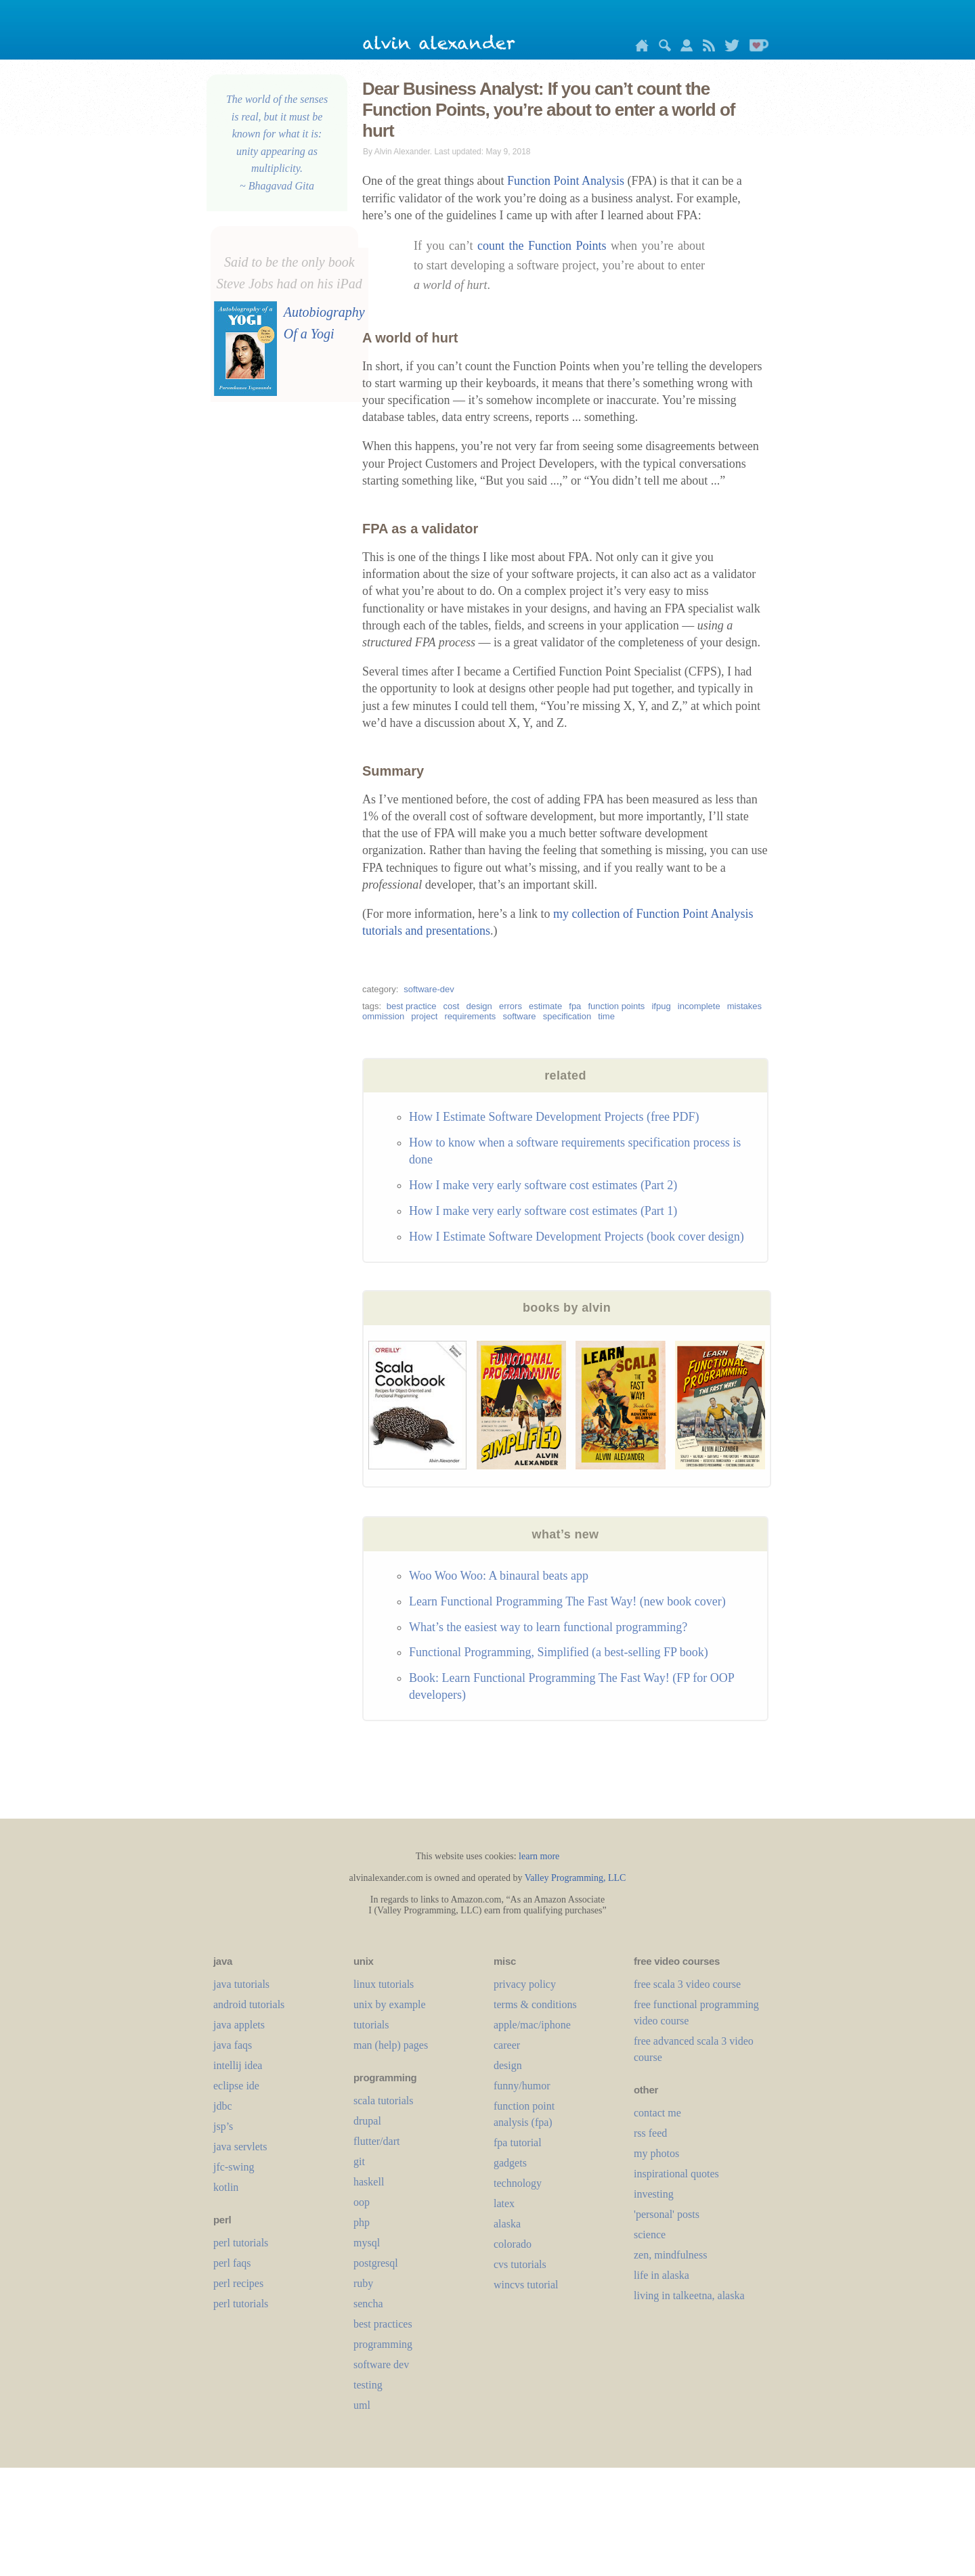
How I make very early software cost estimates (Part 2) (543, 1185)
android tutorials (248, 2004)
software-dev (429, 989)
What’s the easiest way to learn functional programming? (548, 1627)
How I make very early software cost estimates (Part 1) (543, 1211)
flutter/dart (376, 2141)
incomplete (699, 1006)
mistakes (744, 1006)
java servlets (240, 2146)
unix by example (389, 2004)
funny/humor (522, 2085)
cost (451, 1006)
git (359, 2161)
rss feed (650, 2133)
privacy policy (525, 1984)
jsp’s (223, 2126)
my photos (656, 2153)
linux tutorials (383, 1984)
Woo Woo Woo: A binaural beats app (498, 1575)
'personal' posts (666, 2214)
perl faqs (232, 2263)
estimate (545, 1006)
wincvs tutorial (526, 2284)
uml (361, 2405)
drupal (367, 2121)
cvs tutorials (520, 2264)
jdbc (222, 2106)
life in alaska (661, 2275)
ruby (363, 2283)
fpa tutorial (518, 2142)
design (479, 1006)
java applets (239, 2024)
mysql (366, 2242)
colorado (513, 2244)
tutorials (371, 2024)
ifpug (660, 1006)
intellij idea (237, 2065)
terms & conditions (535, 2004)
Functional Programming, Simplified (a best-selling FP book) (558, 1652)
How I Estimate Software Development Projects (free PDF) (554, 1117)
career (507, 2045)
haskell (368, 2182)
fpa (575, 1006)
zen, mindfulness (670, 2255)
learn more (539, 1856)
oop (361, 2202)
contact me (657, 2112)
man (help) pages (390, 2045)
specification (567, 1016)
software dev (381, 2364)
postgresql (375, 2263)
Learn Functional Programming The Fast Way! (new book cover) (567, 1601)
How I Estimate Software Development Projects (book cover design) (576, 1236)
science (650, 2234)
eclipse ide (236, 2085)
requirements (470, 1016)
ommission (383, 1016)
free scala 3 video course (687, 1984)
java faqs (232, 2045)
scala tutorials (383, 2100)
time (606, 1016)
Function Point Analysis (565, 180)
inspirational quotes (676, 2173)
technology (518, 2183)
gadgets (510, 2163)
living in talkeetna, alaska (689, 2295)
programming (382, 2344)
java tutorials (241, 1984)
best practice (412, 1006)
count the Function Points (541, 245)
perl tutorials (240, 2242)
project (424, 1016)
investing (654, 2194)
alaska (507, 2223)
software (519, 1016)
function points (616, 1006)
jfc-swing (233, 2167)
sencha (368, 2303)
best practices (382, 2324)
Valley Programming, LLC (575, 1878)
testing (368, 2385)
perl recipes (238, 2283)
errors (510, 1006)
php (361, 2222)
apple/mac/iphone (532, 2024)
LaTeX (504, 2203)
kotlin (225, 2187)
